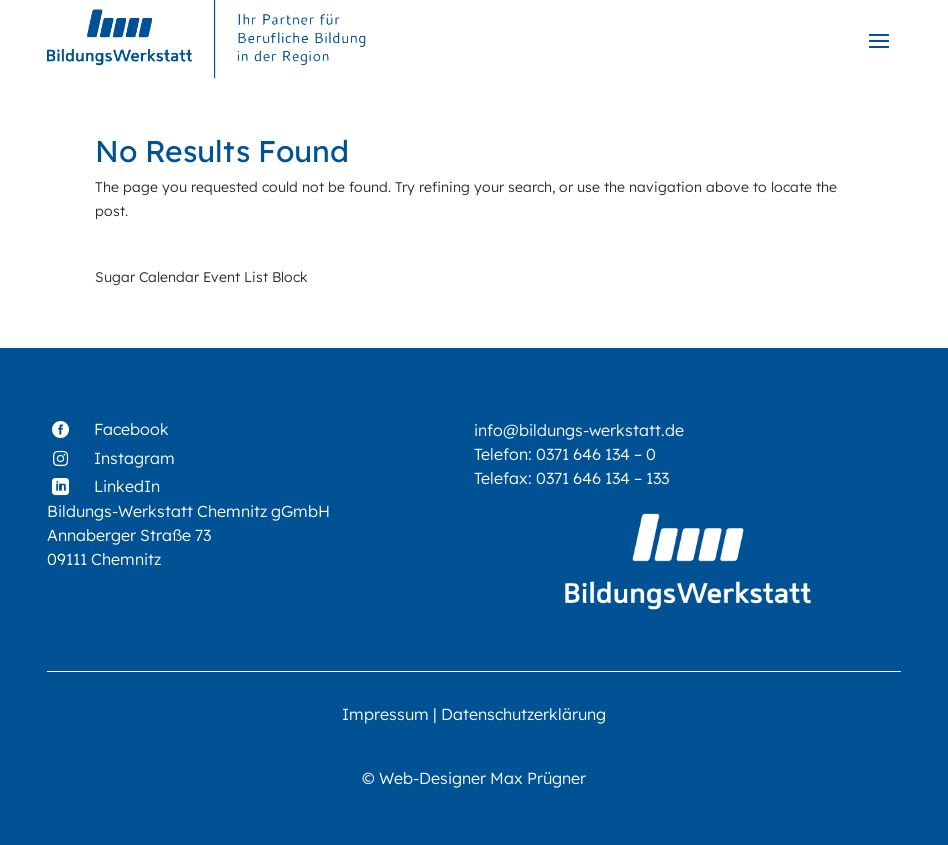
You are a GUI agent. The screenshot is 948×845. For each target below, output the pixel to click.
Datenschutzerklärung (523, 714)
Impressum (385, 714)
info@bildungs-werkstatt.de (579, 430)
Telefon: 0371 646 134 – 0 (565, 454)
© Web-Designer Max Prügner (474, 778)
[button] (879, 40)
